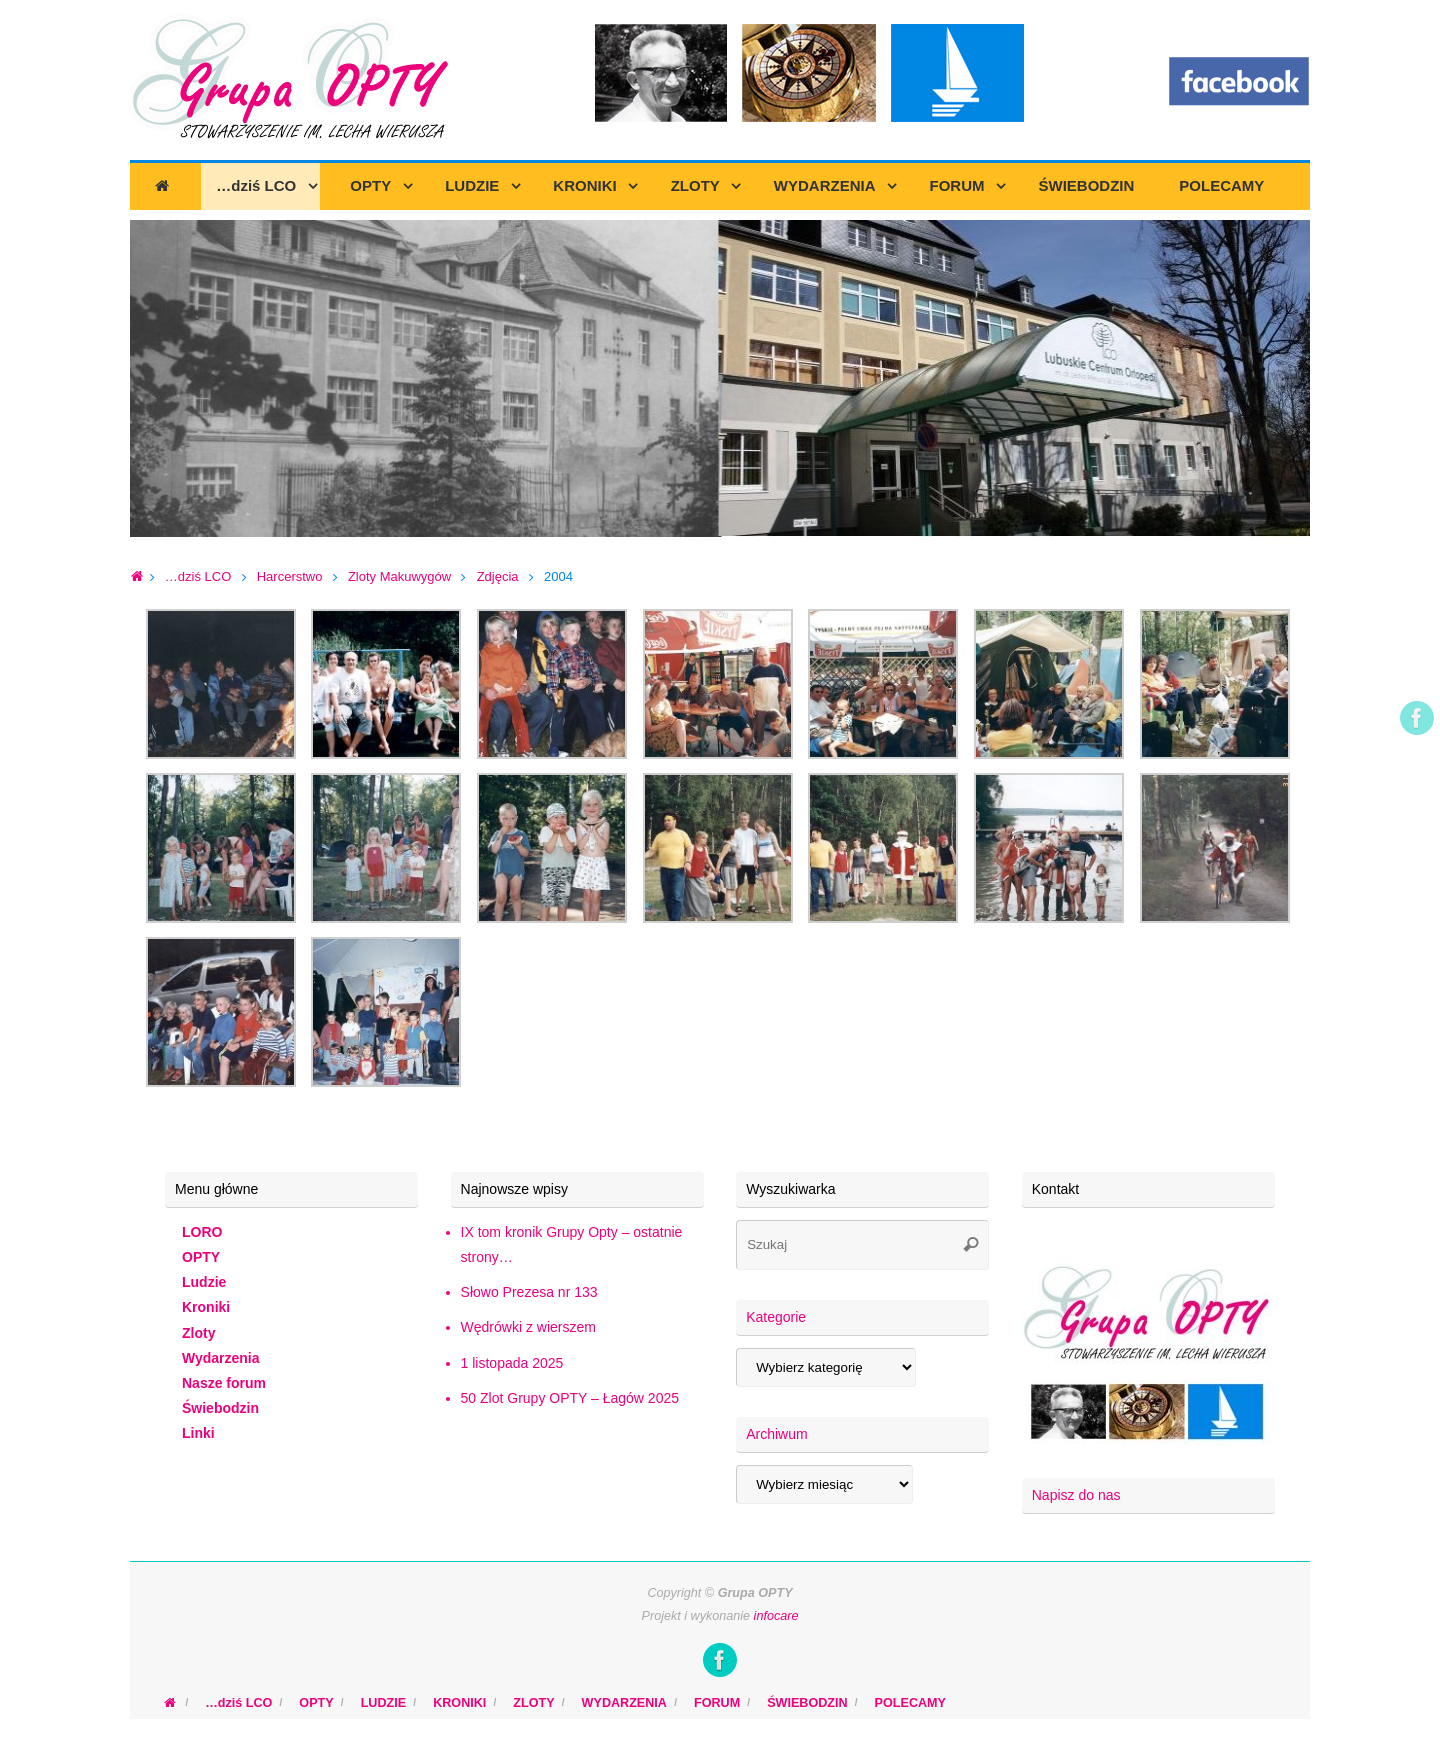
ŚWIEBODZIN (807, 1703)
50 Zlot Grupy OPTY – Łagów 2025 (570, 1398)
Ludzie (204, 1282)
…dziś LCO (198, 576)
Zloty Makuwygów (399, 576)
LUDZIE (383, 1703)
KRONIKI (459, 1703)
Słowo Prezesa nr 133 (529, 1292)
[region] (720, 379)
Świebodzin (220, 1408)
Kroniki (206, 1307)
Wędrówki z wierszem (528, 1327)
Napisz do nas (1076, 1495)
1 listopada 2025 (512, 1363)
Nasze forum (224, 1383)
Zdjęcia (498, 576)
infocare (776, 1616)
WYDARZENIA (624, 1703)
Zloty (198, 1333)
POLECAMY (910, 1703)
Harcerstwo (290, 576)
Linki (198, 1433)
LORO (202, 1232)
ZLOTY (533, 1703)
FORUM (717, 1703)
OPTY (201, 1257)
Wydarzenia (221, 1358)
